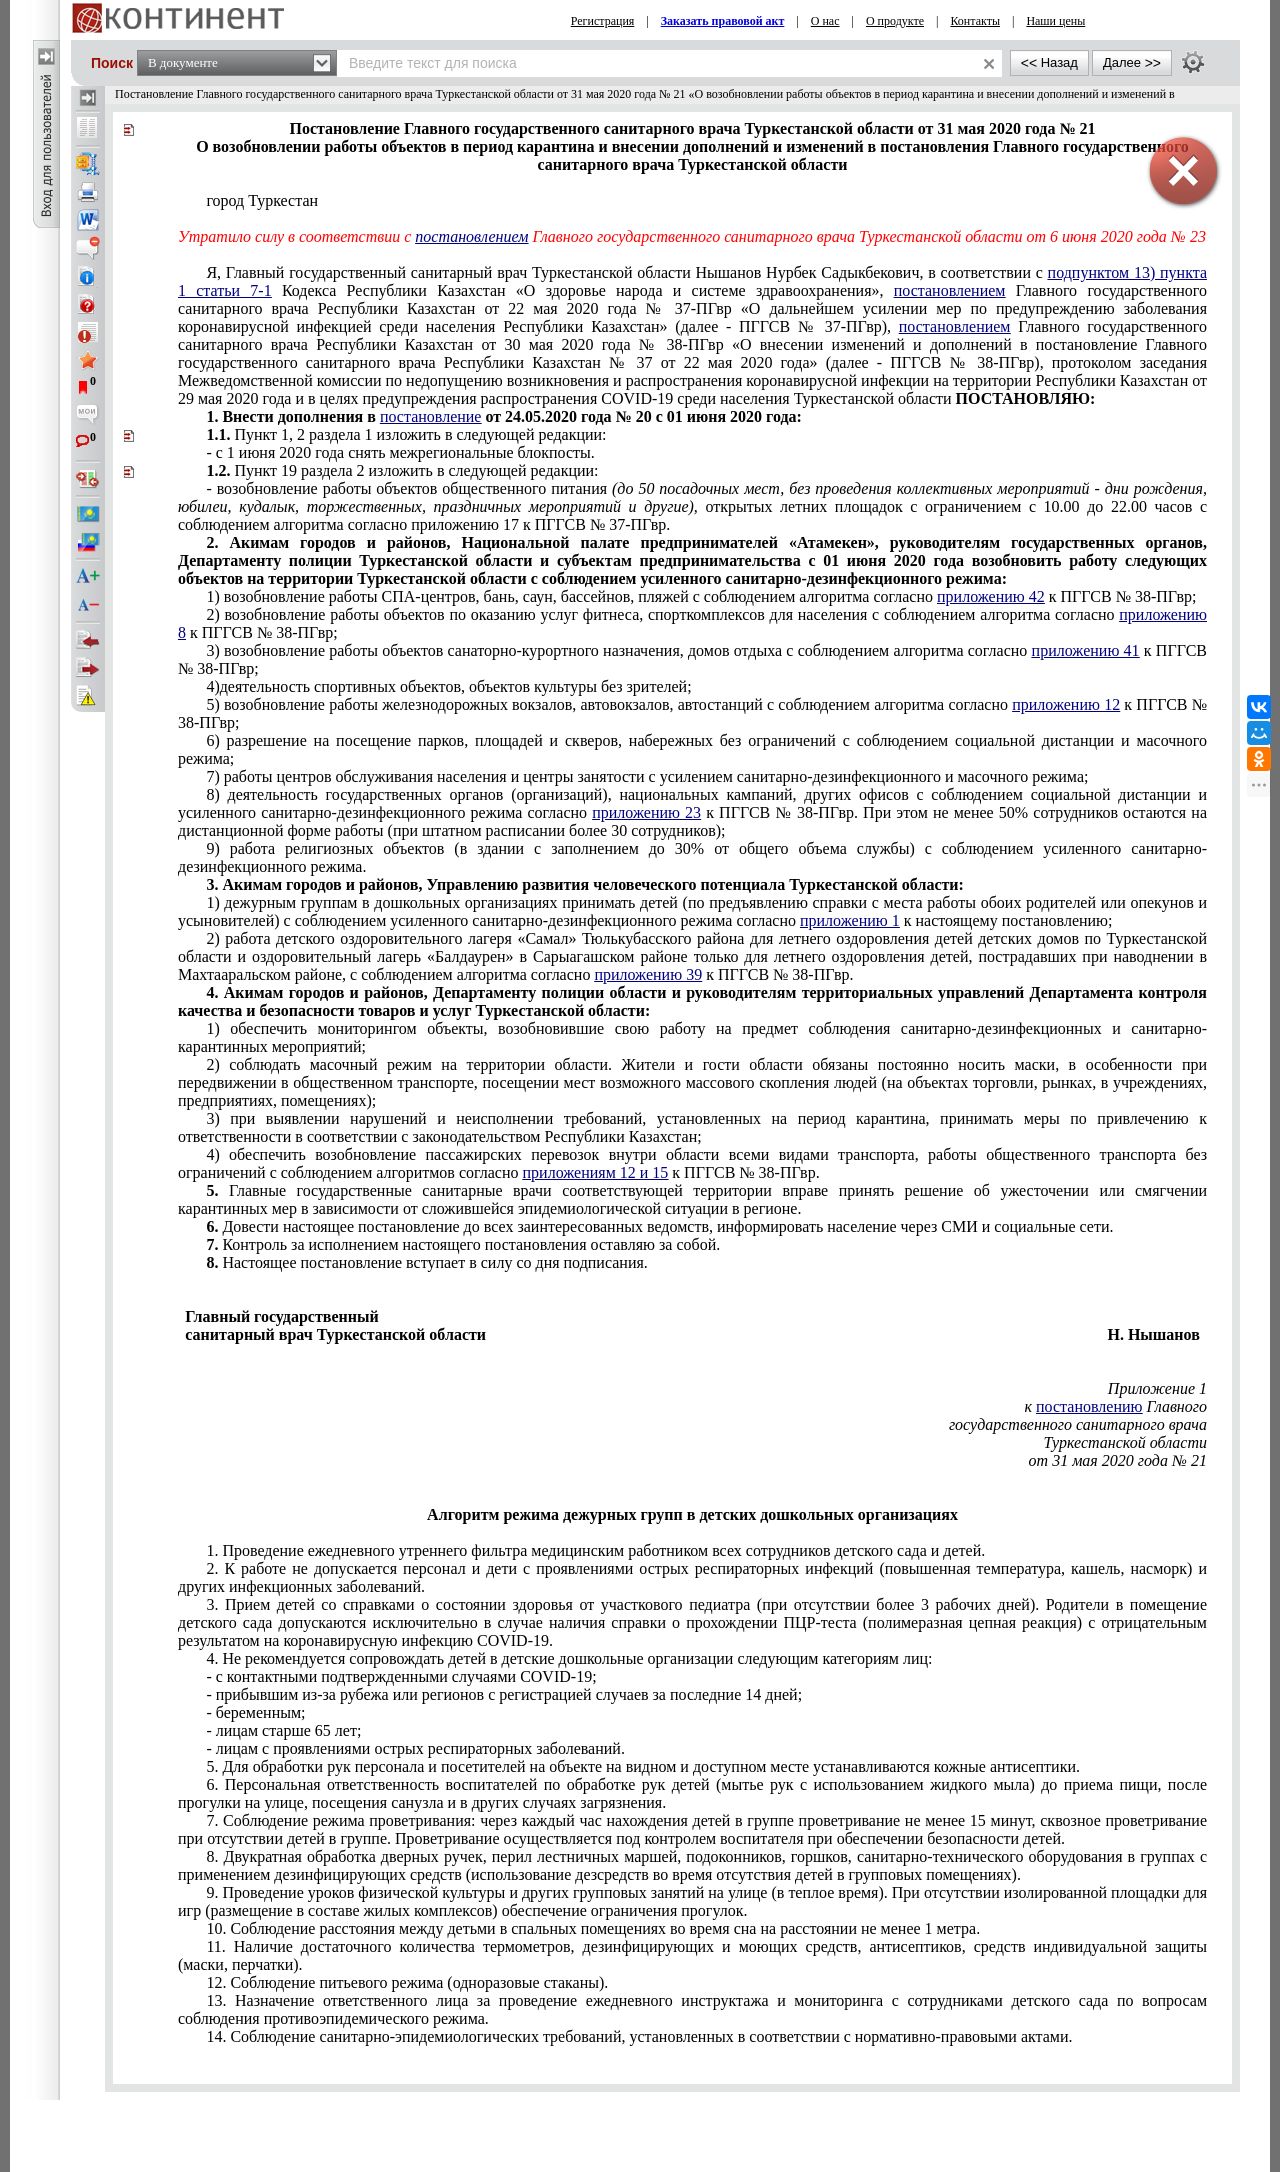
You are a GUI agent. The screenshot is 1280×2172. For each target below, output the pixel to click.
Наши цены (1055, 21)
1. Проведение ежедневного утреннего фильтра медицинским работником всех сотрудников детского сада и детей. (595, 1550)
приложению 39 (648, 974)
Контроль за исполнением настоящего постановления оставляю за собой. (463, 1244)
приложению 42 (991, 596)
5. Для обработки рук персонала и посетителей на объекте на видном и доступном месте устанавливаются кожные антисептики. (643, 1766)
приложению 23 (646, 812)
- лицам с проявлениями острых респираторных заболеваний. (415, 1748)
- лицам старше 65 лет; (283, 1730)
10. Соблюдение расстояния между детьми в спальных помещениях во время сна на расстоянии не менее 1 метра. (593, 1928)
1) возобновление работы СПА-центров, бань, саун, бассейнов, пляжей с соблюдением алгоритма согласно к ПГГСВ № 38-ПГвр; (701, 596)
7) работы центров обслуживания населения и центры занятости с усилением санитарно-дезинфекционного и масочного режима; (647, 776)
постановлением (471, 236)
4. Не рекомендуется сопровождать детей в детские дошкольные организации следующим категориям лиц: (569, 1658)
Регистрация (603, 21)
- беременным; (255, 1712)
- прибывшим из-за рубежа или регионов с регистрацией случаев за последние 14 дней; (504, 1694)
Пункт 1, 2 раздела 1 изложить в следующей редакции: (406, 434)
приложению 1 (850, 920)
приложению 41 (1086, 650)
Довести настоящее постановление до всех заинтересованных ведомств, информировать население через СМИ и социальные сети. (659, 1226)
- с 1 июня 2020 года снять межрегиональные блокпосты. (400, 452)
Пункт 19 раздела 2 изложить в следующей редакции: (402, 470)
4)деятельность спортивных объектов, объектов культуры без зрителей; (448, 686)
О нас (825, 21)
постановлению (1089, 1406)
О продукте (895, 21)
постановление (431, 416)
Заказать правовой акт (723, 21)
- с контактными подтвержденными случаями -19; (401, 1676)
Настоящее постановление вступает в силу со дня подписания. (426, 1262)
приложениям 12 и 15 (596, 1172)
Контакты (975, 21)
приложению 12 (1066, 704)
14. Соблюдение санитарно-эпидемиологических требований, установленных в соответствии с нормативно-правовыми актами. (639, 2036)
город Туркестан (262, 200)
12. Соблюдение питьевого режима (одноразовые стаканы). (407, 1982)
